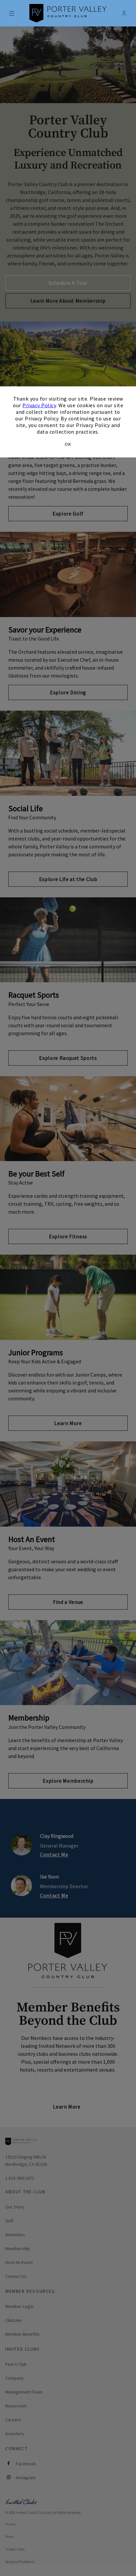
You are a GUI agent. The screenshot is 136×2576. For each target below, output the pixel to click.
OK (68, 444)
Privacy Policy (39, 405)
